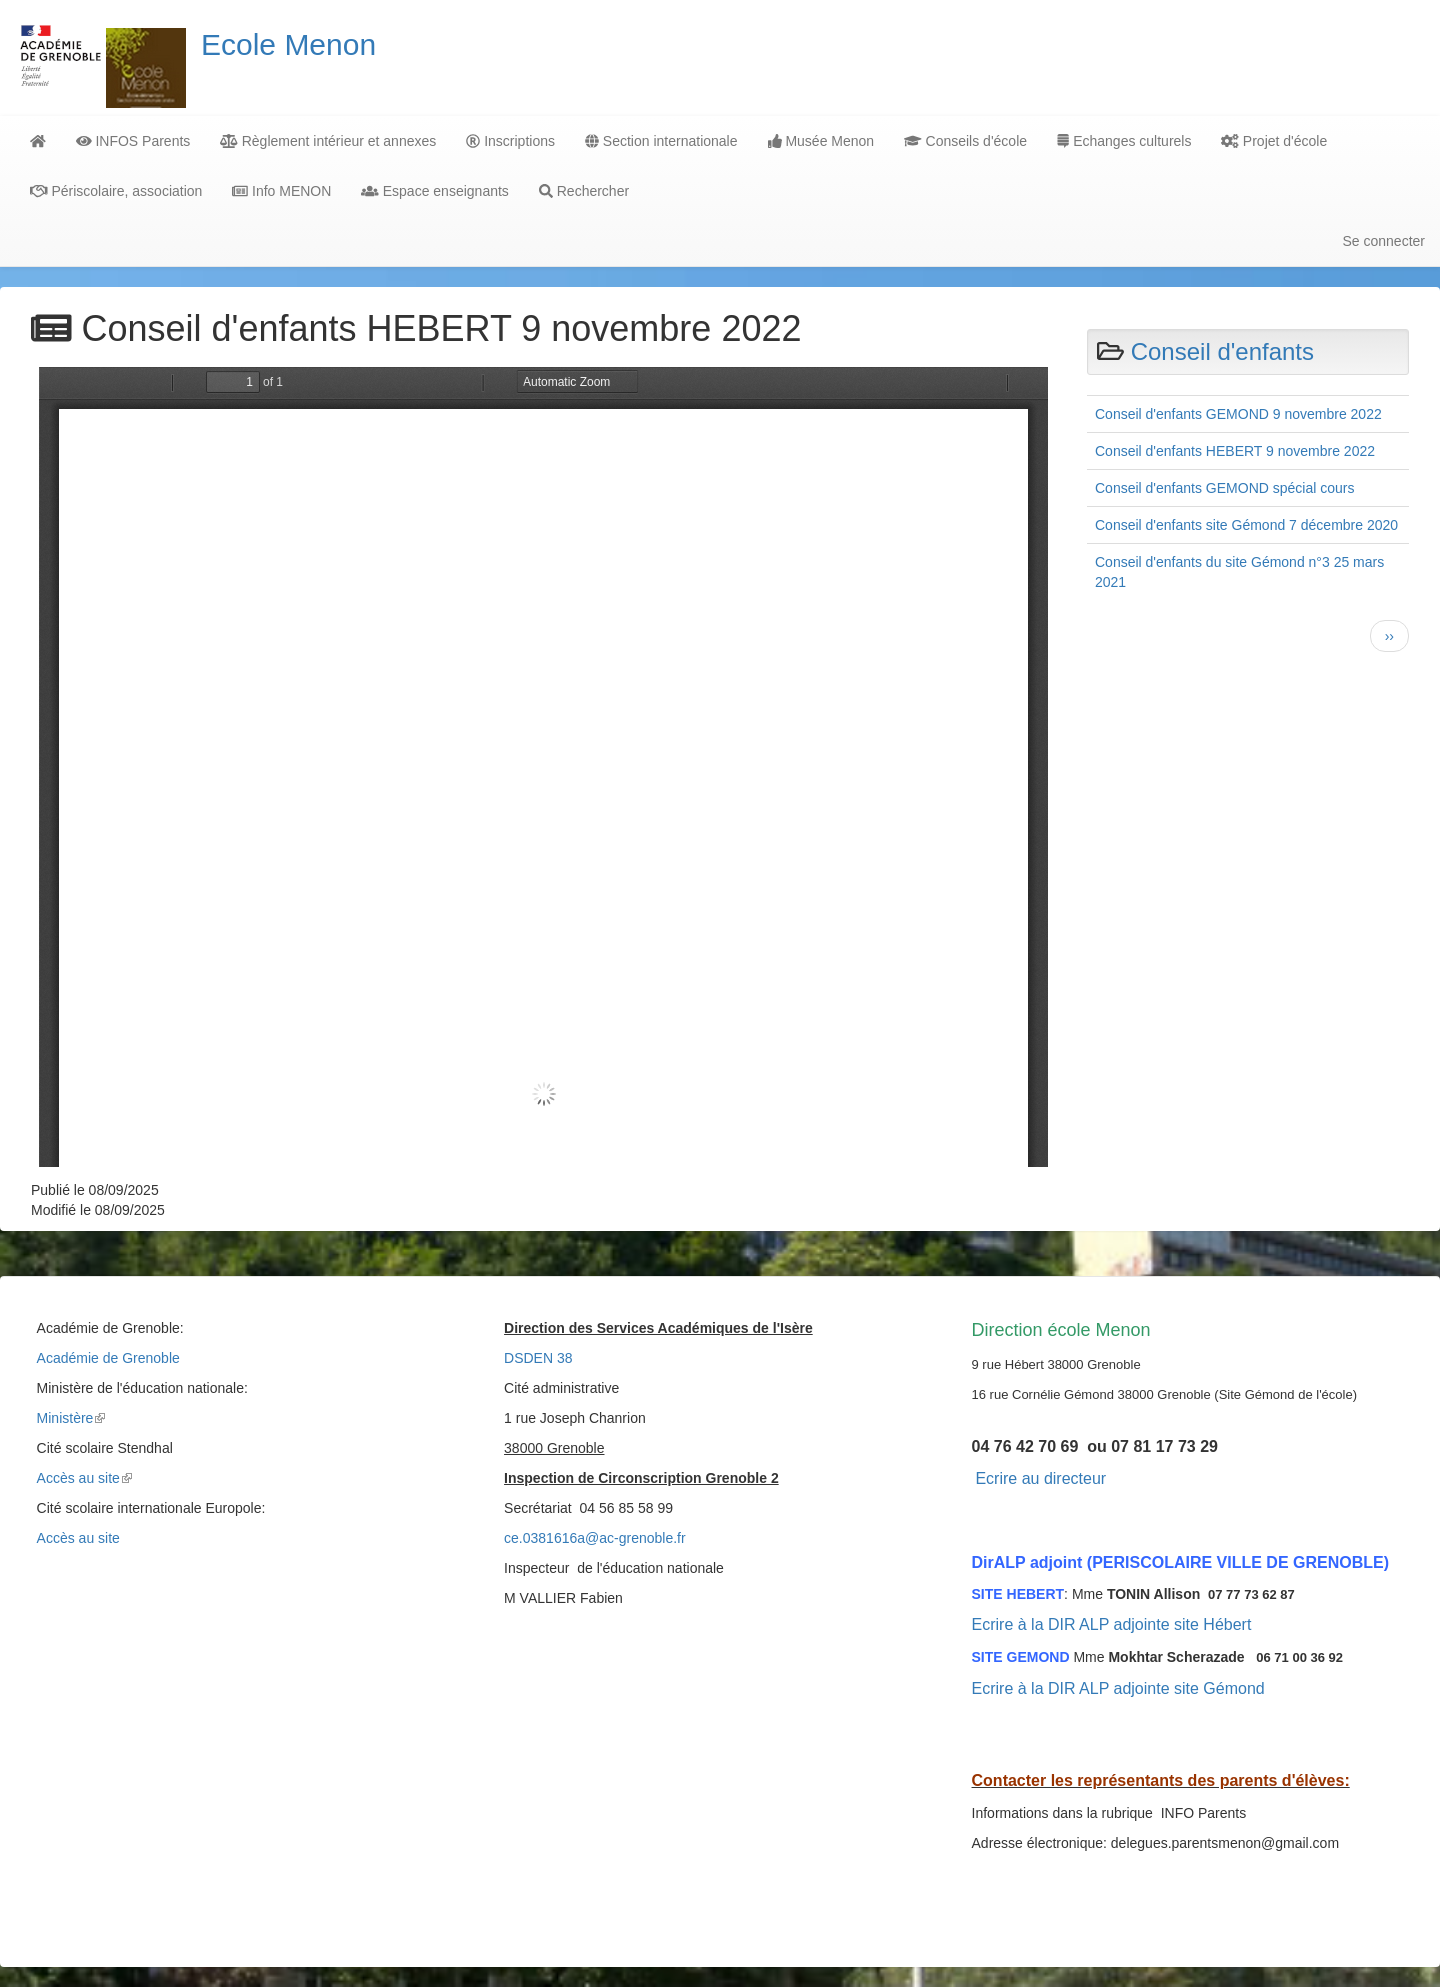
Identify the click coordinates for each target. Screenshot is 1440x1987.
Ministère (71, 1418)
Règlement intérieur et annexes (328, 141)
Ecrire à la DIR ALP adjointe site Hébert (1112, 1624)
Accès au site (84, 1478)
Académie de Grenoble (108, 1358)
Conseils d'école (965, 141)
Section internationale (661, 141)
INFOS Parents (133, 141)
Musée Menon (821, 141)
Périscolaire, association (116, 191)
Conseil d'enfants (1222, 351)
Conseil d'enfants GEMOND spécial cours (1224, 488)
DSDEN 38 (538, 1358)
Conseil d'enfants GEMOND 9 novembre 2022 (1238, 414)
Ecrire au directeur (1040, 1478)
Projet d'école (1274, 141)
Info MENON (281, 191)
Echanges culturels (1124, 141)
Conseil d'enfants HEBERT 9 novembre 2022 (1235, 451)
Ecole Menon (288, 44)
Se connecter (1384, 241)
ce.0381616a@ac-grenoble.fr (595, 1538)
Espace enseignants (434, 191)
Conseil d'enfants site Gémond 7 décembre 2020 (1246, 525)
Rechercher (584, 191)
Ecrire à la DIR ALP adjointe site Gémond (1118, 1688)
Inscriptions (510, 141)
